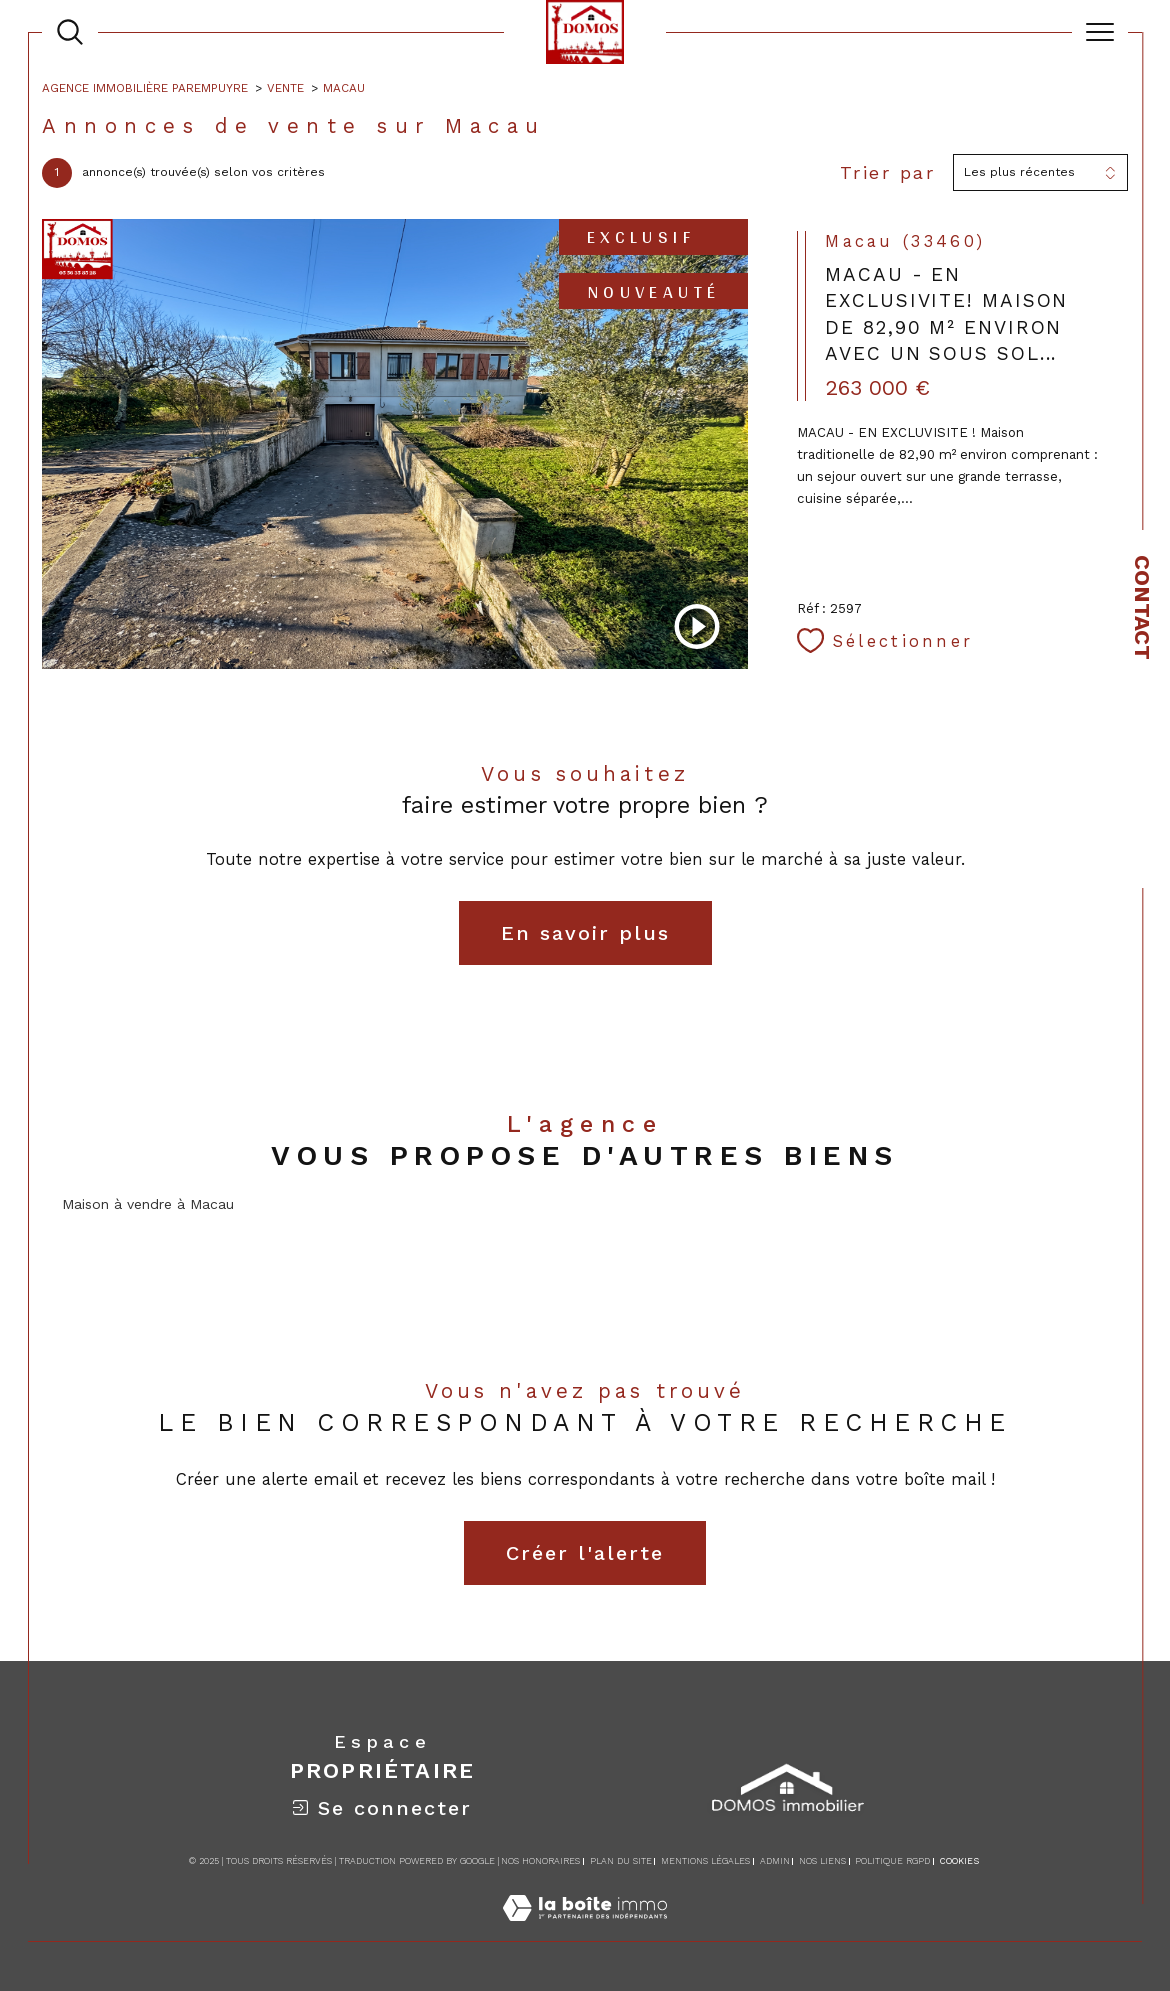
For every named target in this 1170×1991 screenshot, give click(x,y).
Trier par (888, 172)
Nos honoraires (540, 1861)
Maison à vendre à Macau (148, 1204)
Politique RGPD (892, 1861)
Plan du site (621, 1861)
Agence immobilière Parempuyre (145, 88)
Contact (1142, 607)
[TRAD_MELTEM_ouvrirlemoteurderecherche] (70, 32)
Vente (285, 88)
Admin (775, 1861)
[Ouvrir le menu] (1100, 32)
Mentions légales (705, 1861)
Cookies (959, 1861)
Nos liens (822, 1861)
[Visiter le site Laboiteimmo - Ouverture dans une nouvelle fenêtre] (585, 1930)
